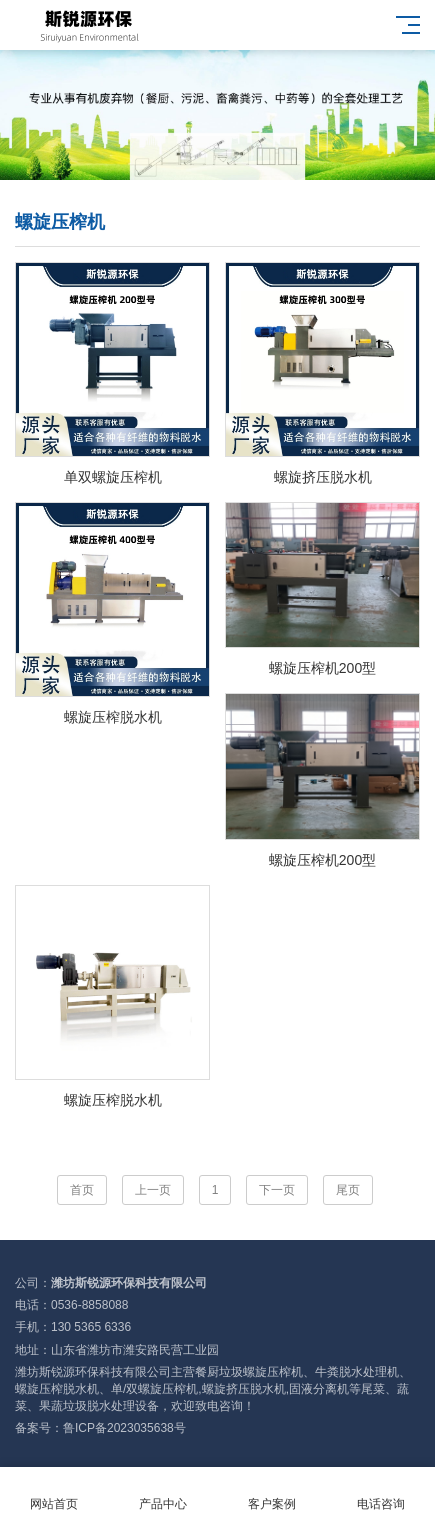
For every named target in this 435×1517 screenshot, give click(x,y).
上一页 (153, 1190)
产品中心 (163, 1492)
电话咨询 (380, 1492)
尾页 (348, 1190)
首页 (82, 1190)
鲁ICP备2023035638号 (124, 1428)
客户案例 (272, 1492)
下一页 (277, 1190)
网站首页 (54, 1492)
